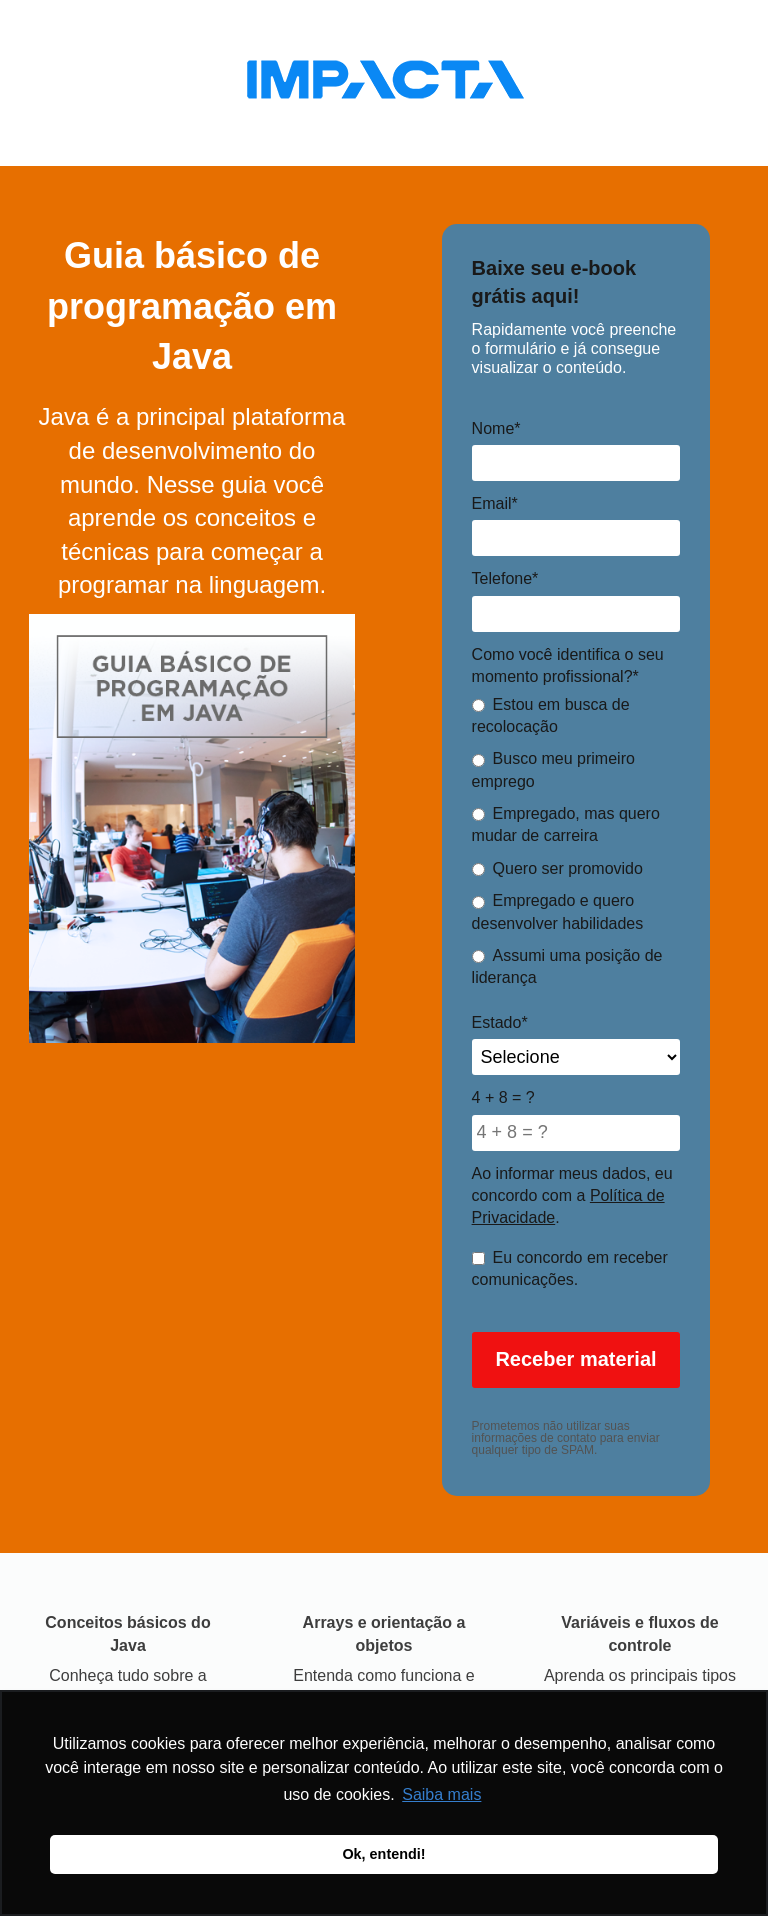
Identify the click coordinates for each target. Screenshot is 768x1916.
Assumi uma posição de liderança (567, 966)
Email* (495, 503)
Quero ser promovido (557, 868)
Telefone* (505, 578)
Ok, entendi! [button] (383, 1854)
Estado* (500, 1022)
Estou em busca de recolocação (551, 715)
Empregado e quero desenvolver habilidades (558, 911)
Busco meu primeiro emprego (553, 769)
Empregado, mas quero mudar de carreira (566, 824)
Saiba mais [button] (441, 1794)
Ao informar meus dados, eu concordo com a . (572, 1196)
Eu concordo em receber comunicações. (570, 1268)
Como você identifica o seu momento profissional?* (568, 665)
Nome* (496, 428)
